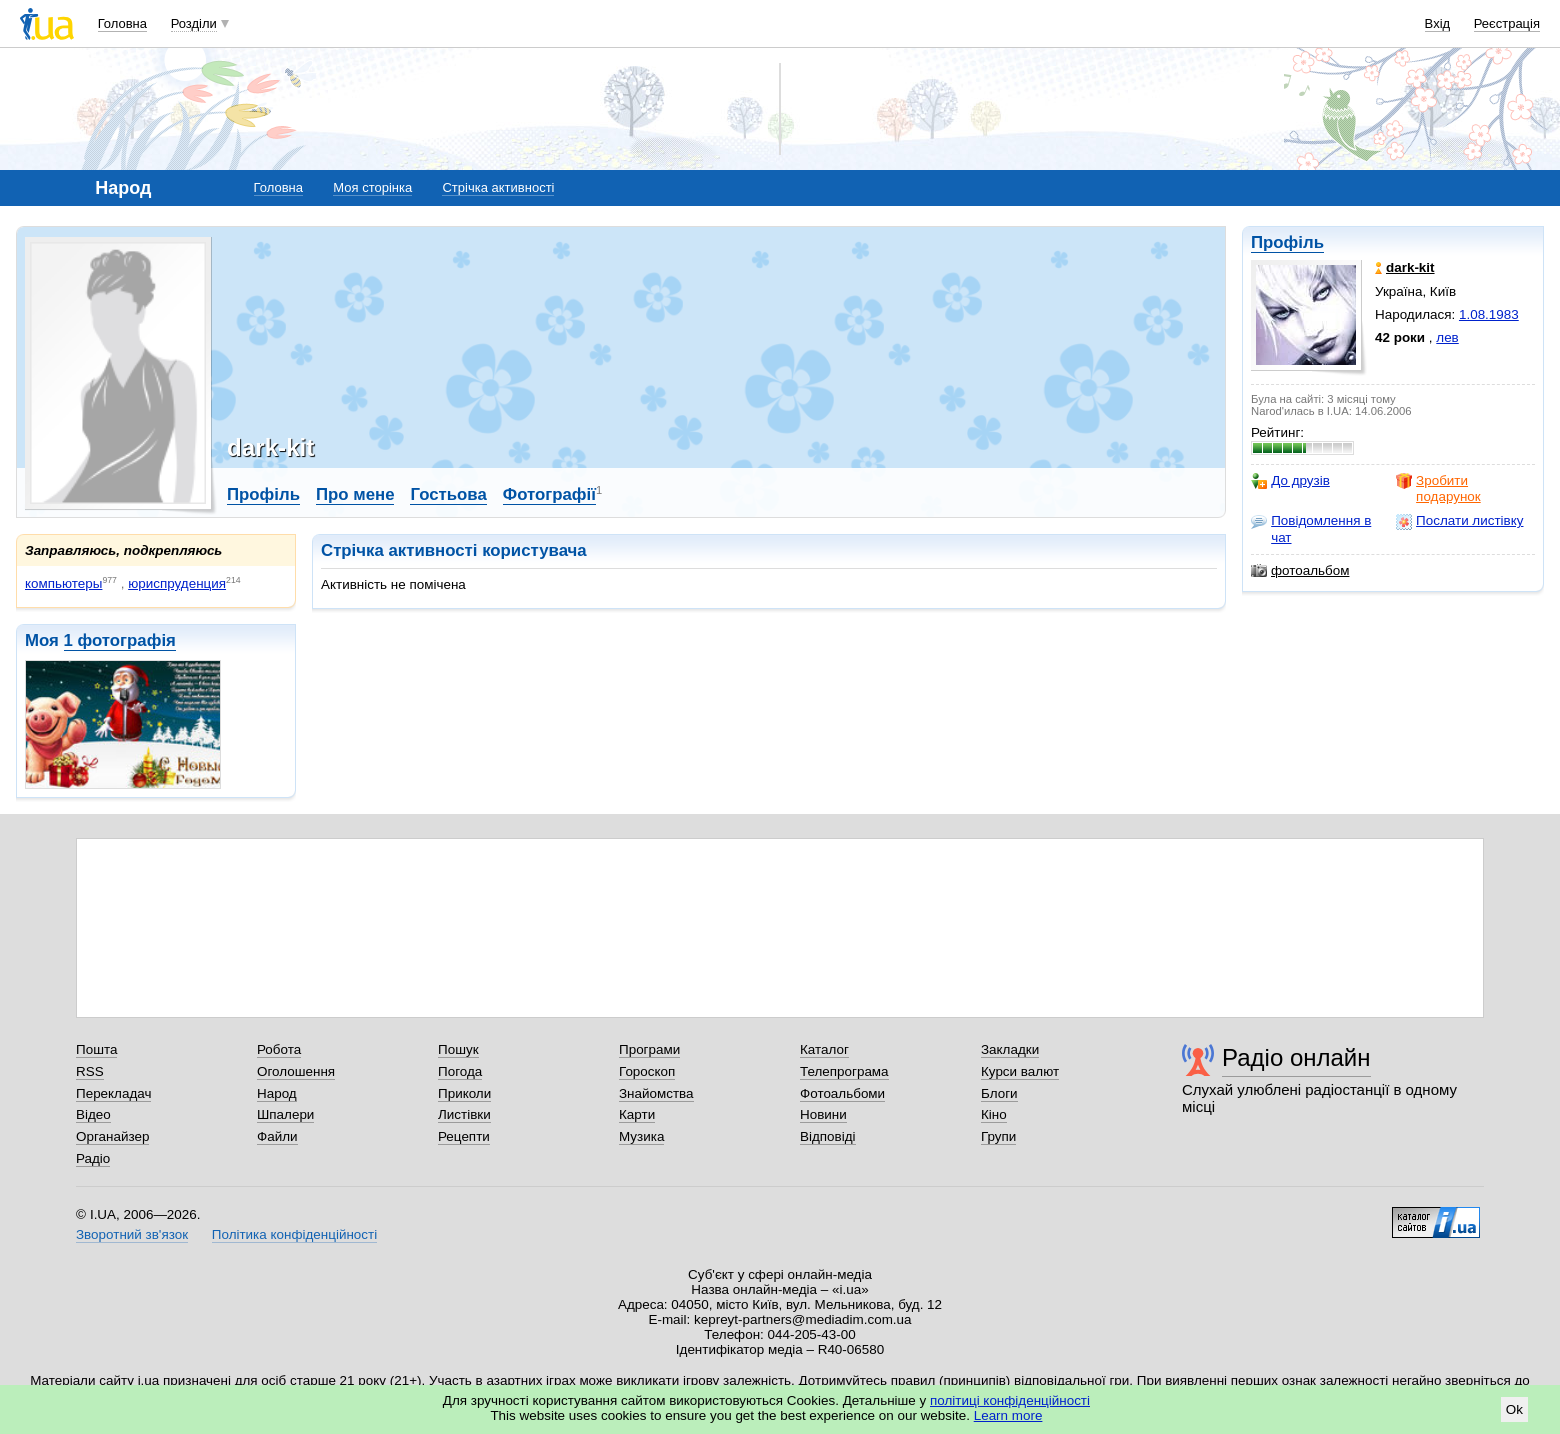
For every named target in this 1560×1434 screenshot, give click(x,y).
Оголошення (296, 1071)
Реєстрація (1507, 23)
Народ (277, 1093)
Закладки (1010, 1049)
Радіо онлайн (1296, 1057)
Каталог (824, 1049)
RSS (90, 1071)
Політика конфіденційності (294, 1234)
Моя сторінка (372, 187)
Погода (460, 1071)
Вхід (1438, 23)
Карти (637, 1114)
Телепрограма (844, 1071)
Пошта (96, 1049)
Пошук (458, 1049)
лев (1447, 337)
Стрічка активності (498, 187)
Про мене (355, 494)
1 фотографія (120, 640)
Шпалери (285, 1114)
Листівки (464, 1114)
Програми (649, 1049)
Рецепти (464, 1136)
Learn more (1008, 1415)
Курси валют (1020, 1071)
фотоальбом (1300, 571)
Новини (823, 1114)
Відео (93, 1114)
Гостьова (448, 494)
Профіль (1287, 242)
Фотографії (549, 494)
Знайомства (656, 1093)
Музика (641, 1136)
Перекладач (113, 1093)
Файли (277, 1136)
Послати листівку (1459, 521)
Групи (998, 1136)
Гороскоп (647, 1071)
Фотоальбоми (842, 1093)
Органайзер (112, 1136)
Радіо (93, 1158)
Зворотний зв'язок (132, 1234)
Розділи (194, 23)
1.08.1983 (1489, 314)
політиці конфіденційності (1010, 1400)
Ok (1514, 1409)
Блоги (999, 1093)
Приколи (464, 1093)
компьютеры (63, 583)
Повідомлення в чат (1311, 528)
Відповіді (828, 1136)
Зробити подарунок (1438, 488)
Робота (279, 1049)
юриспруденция (177, 583)
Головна (122, 23)
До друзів (1290, 481)
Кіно (994, 1114)
